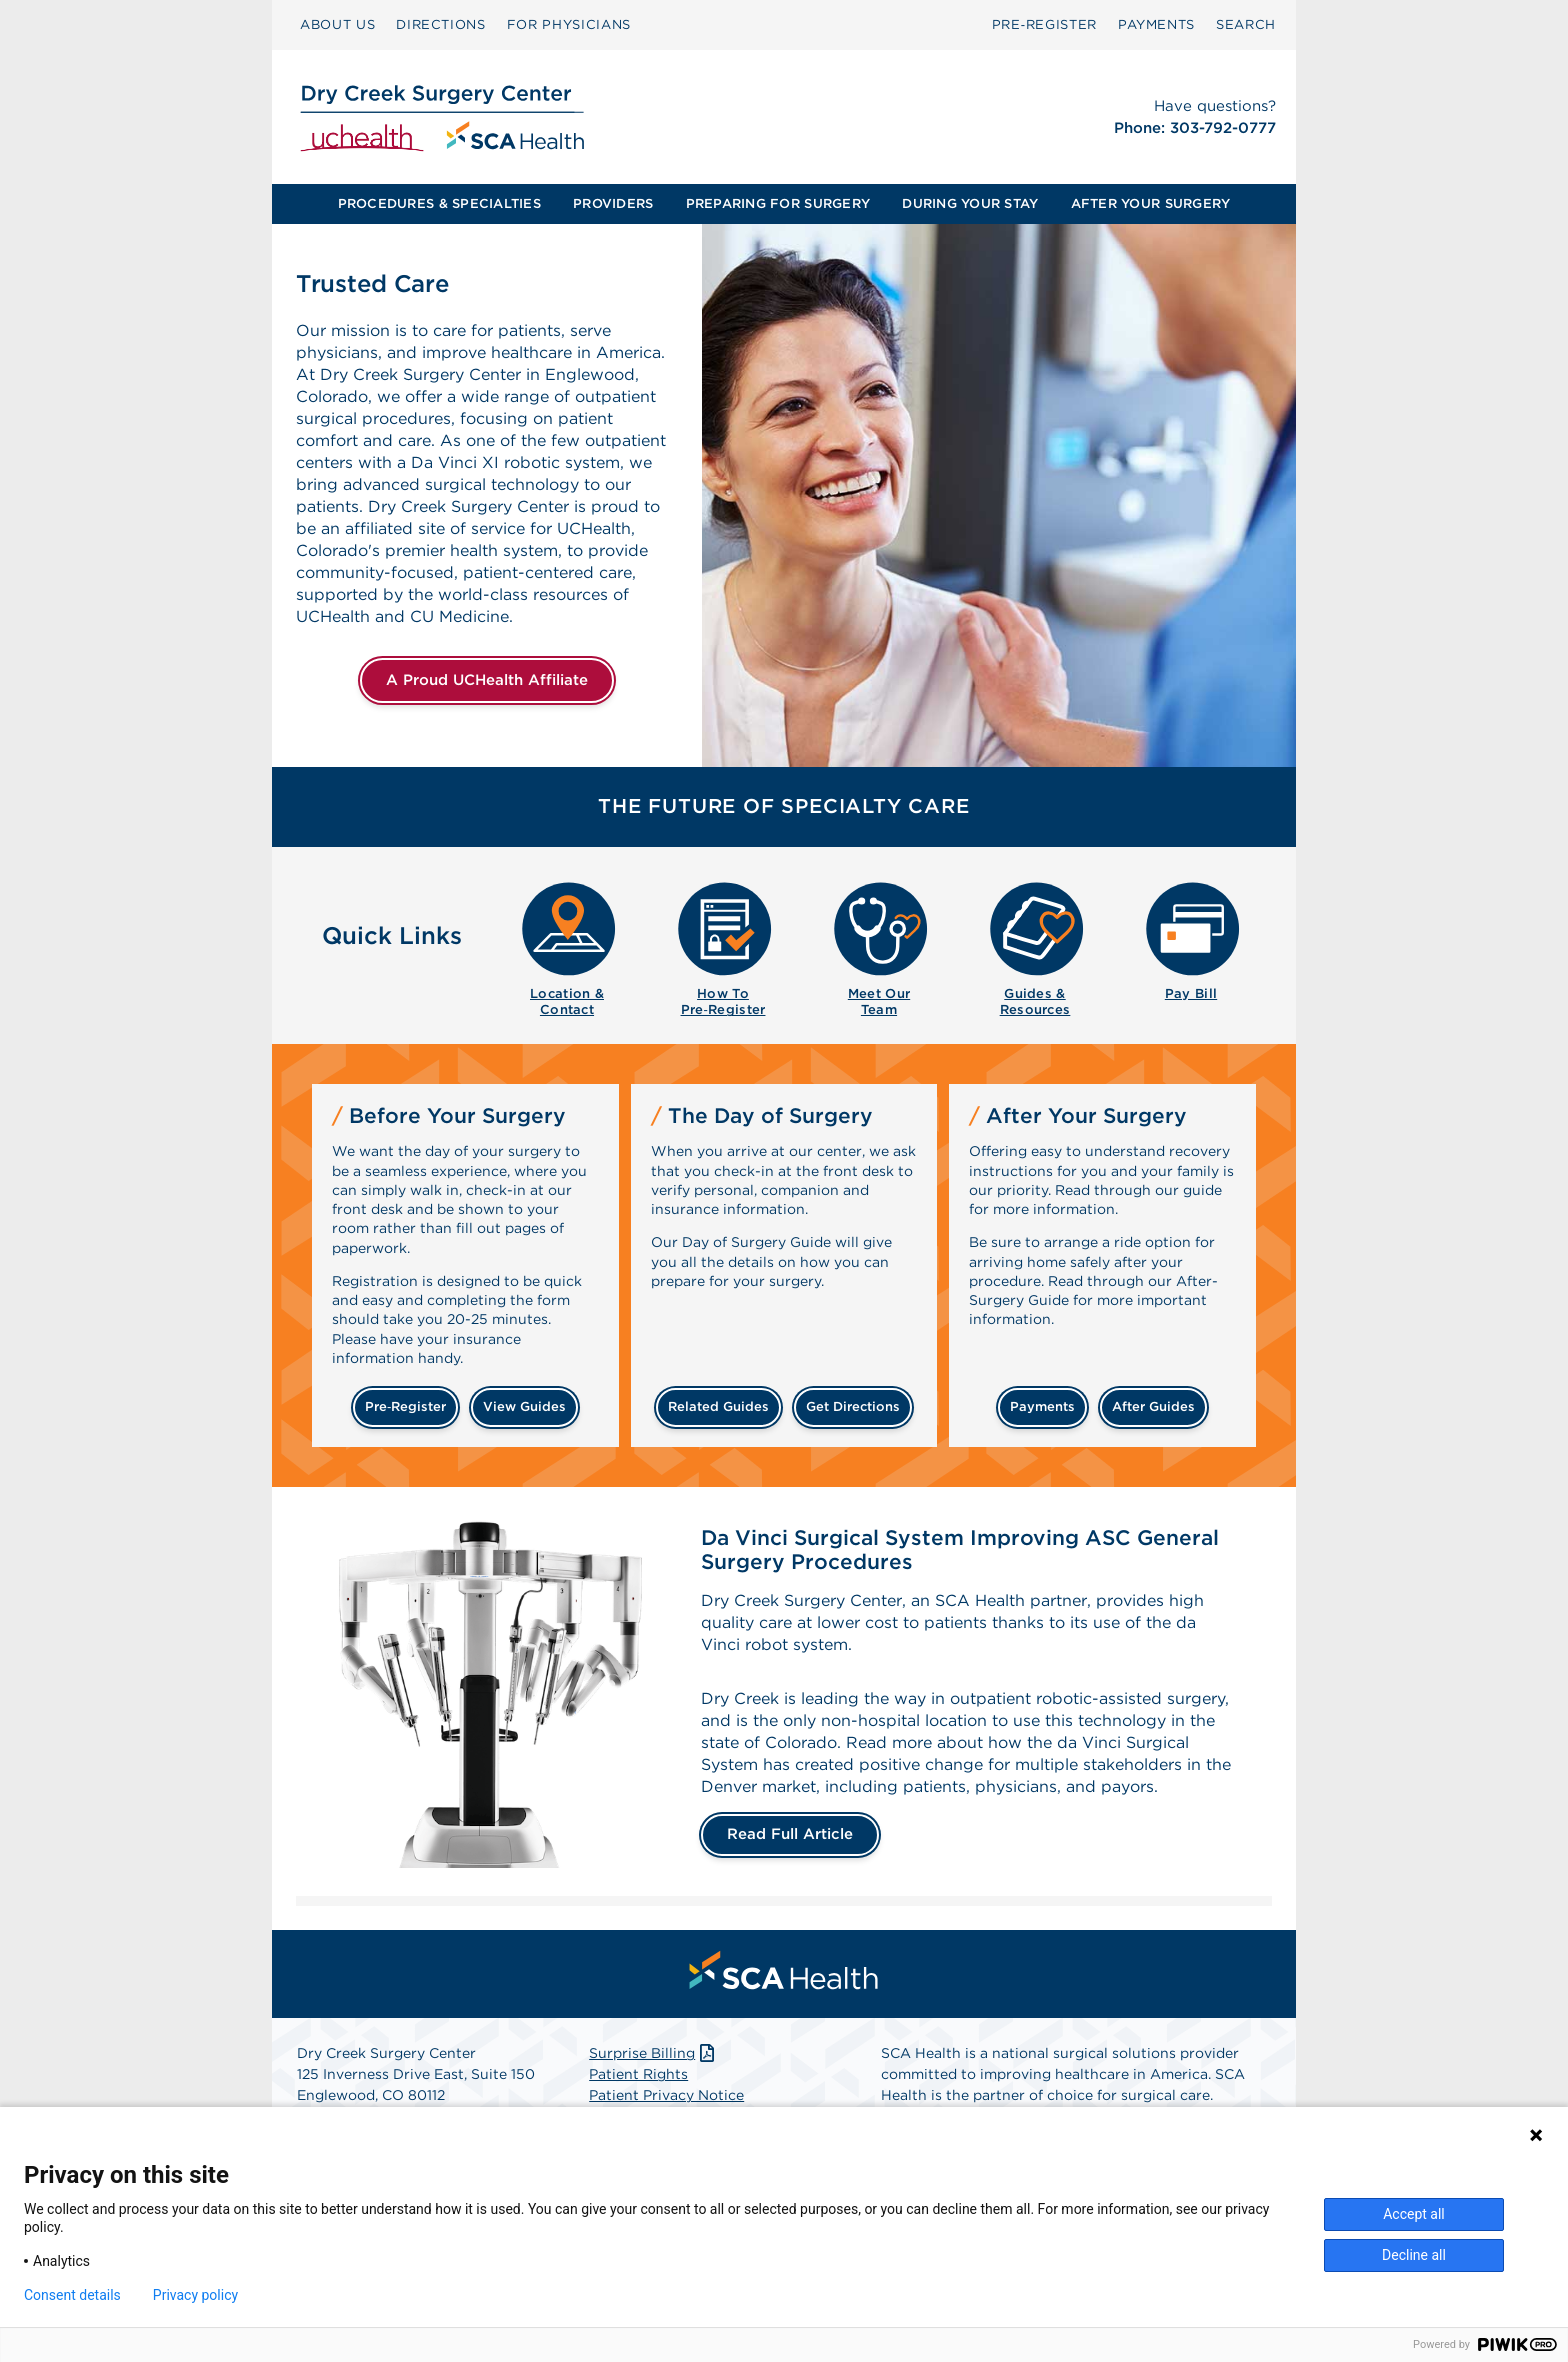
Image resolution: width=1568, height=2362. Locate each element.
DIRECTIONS (441, 24)
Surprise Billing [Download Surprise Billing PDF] (653, 2053)
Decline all (1414, 2255)
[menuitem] (337, 25)
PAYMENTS (1156, 24)
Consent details (72, 2295)
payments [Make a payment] (1042, 1406)
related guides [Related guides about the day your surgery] (718, 1406)
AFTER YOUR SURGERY (1151, 203)
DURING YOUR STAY (970, 203)
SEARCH (1246, 24)
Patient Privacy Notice (666, 2095)
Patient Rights (638, 2074)
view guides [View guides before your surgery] (524, 1406)
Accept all (1414, 2214)
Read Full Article (790, 1834)
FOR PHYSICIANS (569, 24)
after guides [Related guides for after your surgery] (1153, 1406)
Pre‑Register (1044, 24)
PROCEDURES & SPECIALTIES (439, 203)
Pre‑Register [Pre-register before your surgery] (405, 1406)
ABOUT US (337, 24)
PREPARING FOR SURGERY (778, 203)
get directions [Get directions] (853, 1406)
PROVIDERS (613, 203)
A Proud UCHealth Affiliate (487, 680)
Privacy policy (195, 2295)
